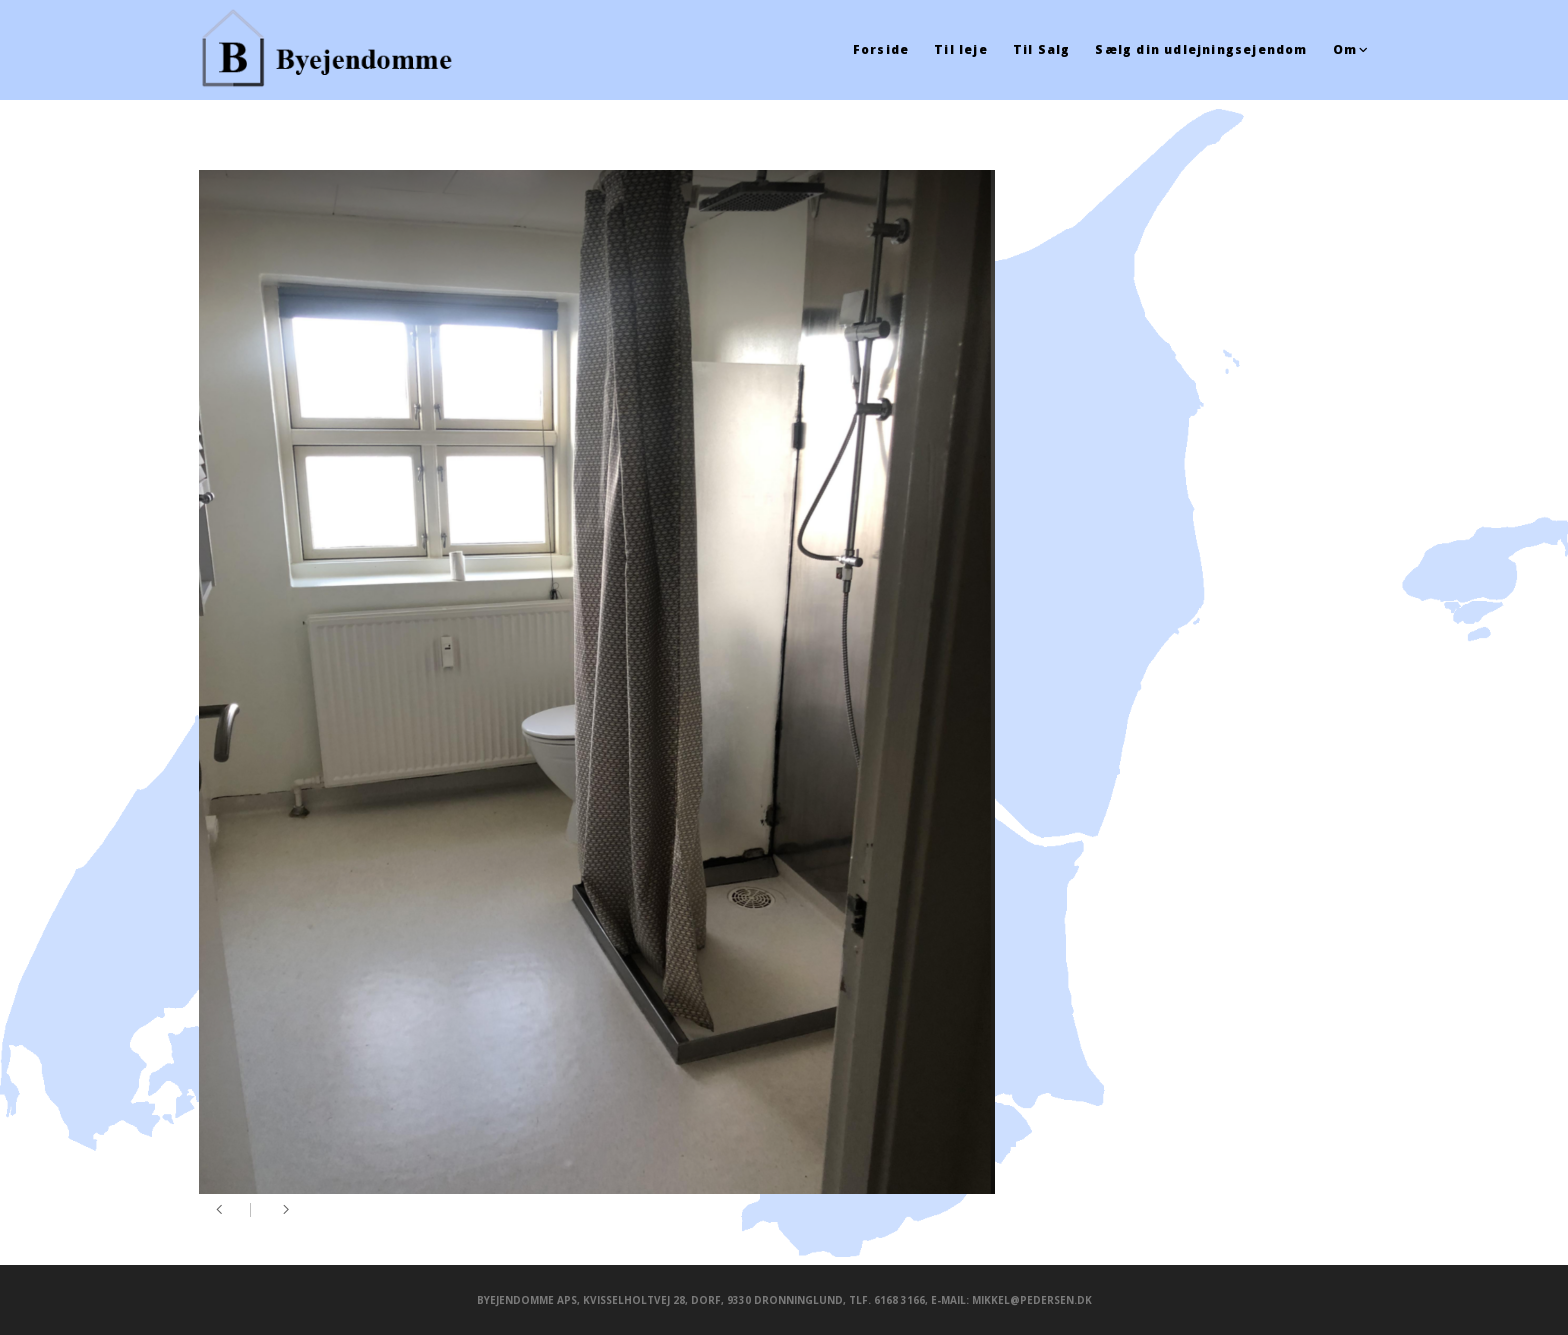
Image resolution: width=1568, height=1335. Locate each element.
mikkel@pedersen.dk (1032, 1300)
